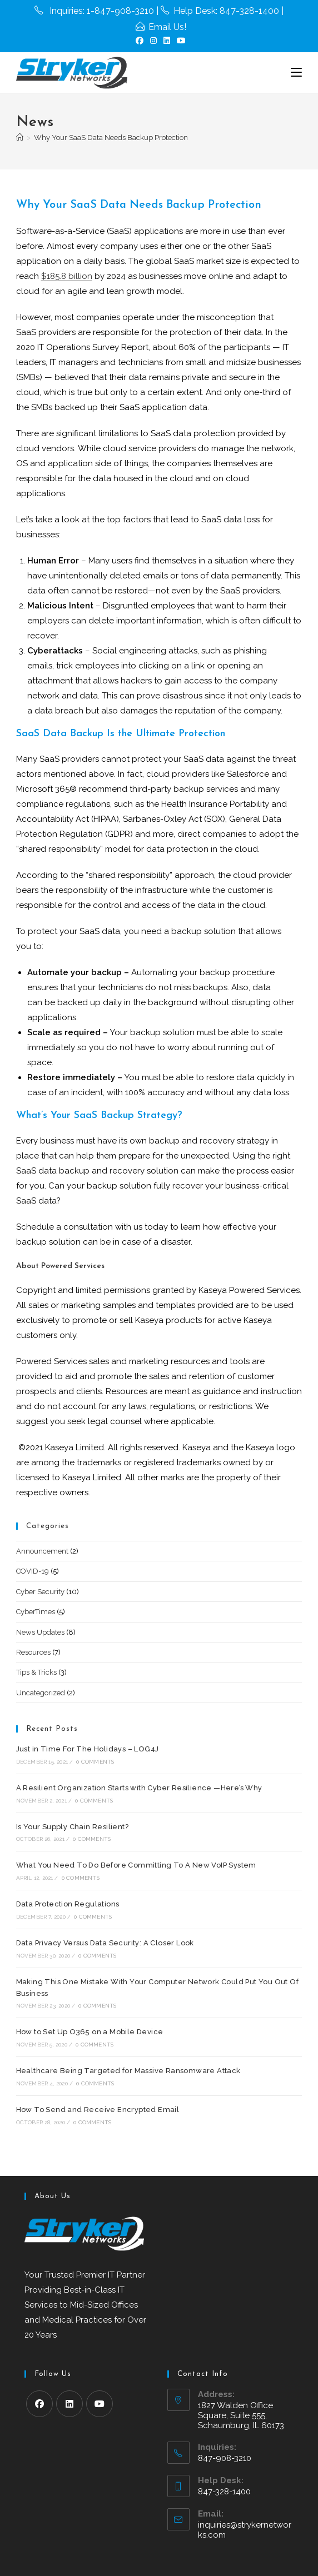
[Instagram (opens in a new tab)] (153, 41)
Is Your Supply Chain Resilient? (72, 1827)
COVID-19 (32, 1571)
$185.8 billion (66, 276)
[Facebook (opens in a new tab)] (139, 41)
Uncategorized (40, 1693)
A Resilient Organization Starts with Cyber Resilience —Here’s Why (139, 1788)
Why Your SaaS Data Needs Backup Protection (111, 137)
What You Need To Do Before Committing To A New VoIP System (136, 1865)
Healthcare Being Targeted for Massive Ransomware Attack (128, 2070)
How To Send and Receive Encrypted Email (98, 2109)
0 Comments (95, 1762)
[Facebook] (39, 2403)
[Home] (19, 137)
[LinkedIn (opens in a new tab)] (166, 41)
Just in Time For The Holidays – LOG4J (87, 1749)
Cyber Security (40, 1591)
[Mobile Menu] (296, 73)
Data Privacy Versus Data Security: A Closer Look (105, 1943)
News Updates (40, 1632)
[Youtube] (99, 2403)
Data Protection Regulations (68, 1904)
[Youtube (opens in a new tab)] (179, 41)
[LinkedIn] (69, 2403)
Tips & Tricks (36, 1672)
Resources (33, 1652)
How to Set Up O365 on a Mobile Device (89, 2032)
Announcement (42, 1551)
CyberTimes (35, 1611)
